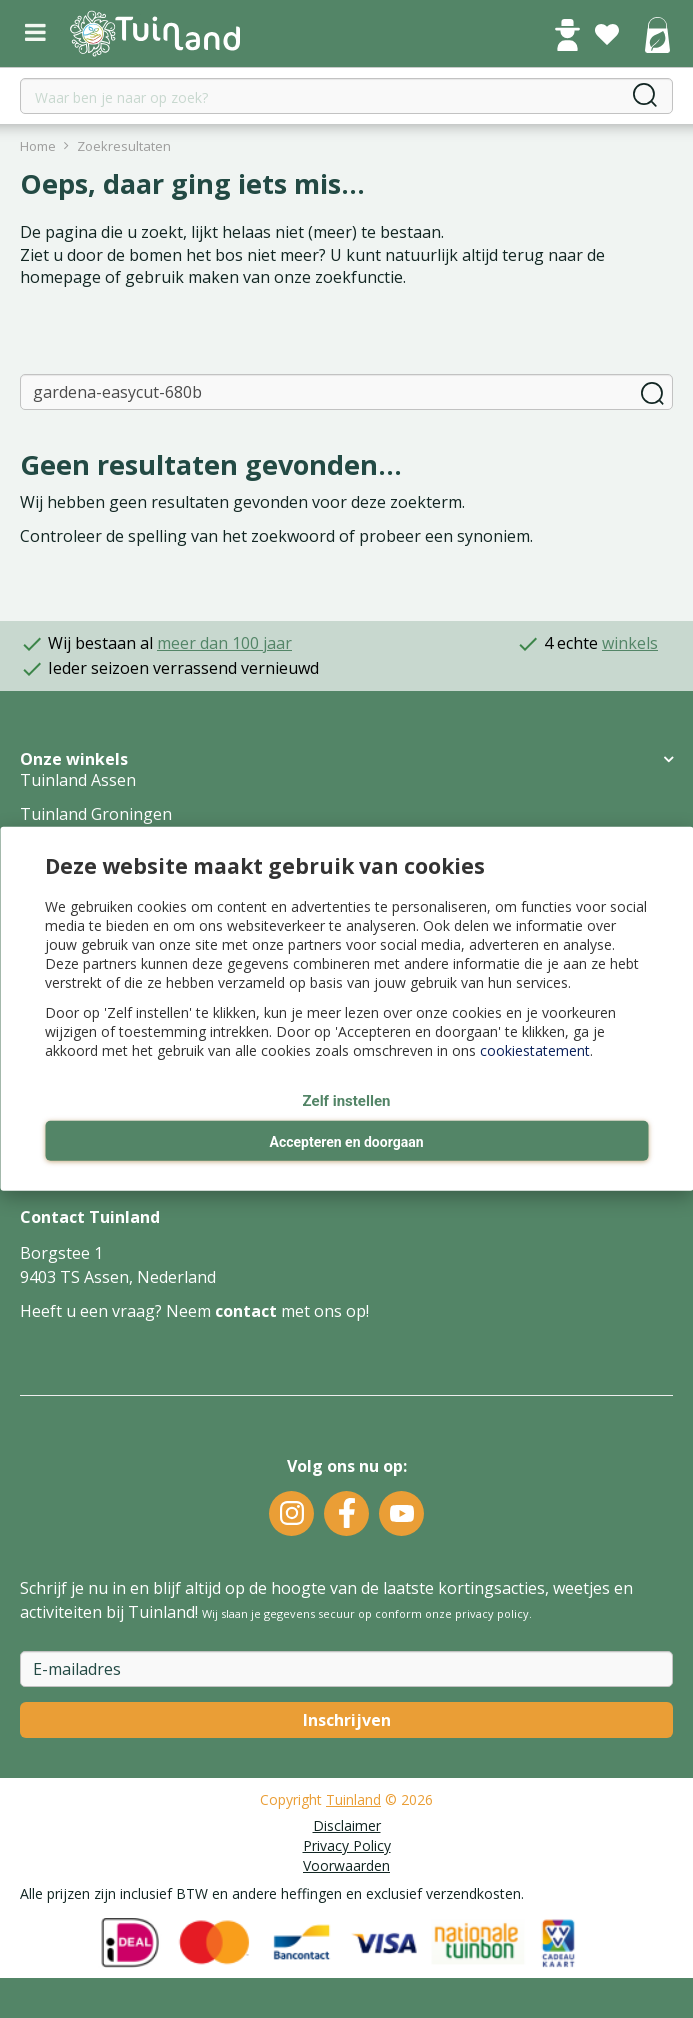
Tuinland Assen (78, 780)
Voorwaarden (346, 1865)
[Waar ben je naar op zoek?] (346, 96)
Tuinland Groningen (96, 814)
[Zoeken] (346, 392)
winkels (630, 643)
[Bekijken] (657, 37)
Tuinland (353, 1799)
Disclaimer (347, 1825)
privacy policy (492, 1613)
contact (246, 1311)
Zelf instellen (347, 1101)
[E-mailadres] (346, 1669)
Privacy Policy (347, 1845)
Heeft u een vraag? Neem (117, 1311)
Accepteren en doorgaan (346, 1142)
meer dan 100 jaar (224, 643)
